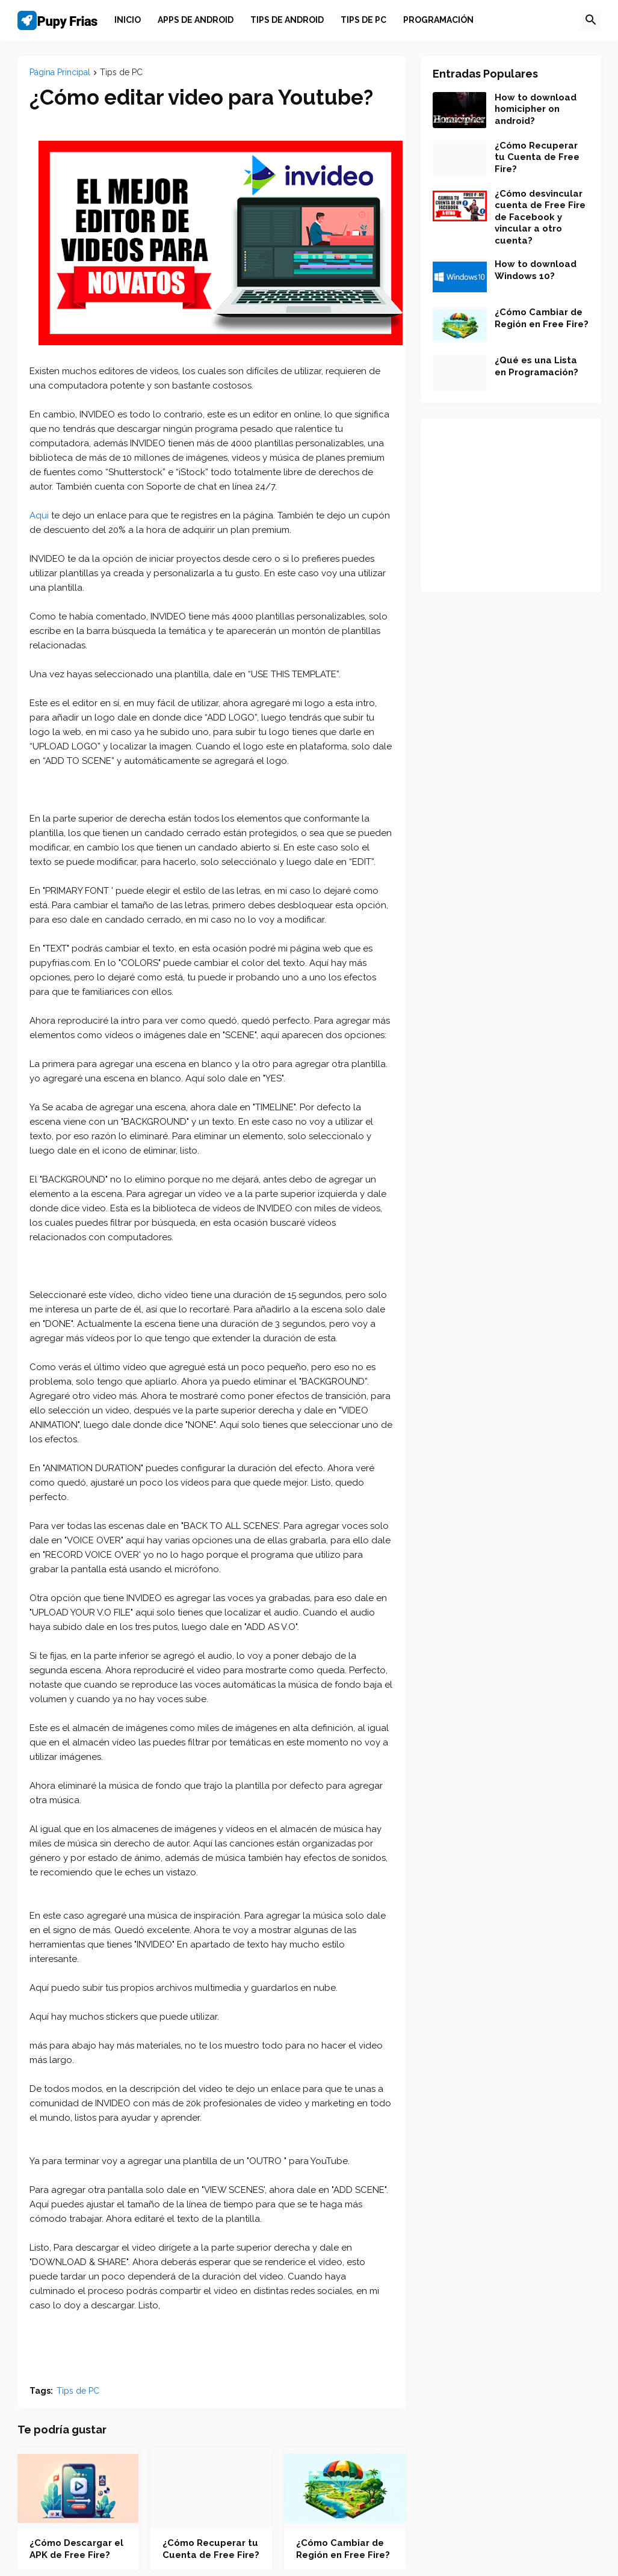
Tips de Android (287, 20)
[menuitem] (127, 20)
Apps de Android (195, 20)
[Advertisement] (511, 505)
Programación (438, 20)
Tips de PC (363, 20)
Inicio (127, 20)
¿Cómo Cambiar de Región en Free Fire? (343, 2549)
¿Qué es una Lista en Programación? (536, 366)
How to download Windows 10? (535, 270)
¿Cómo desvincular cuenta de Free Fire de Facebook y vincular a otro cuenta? (540, 217)
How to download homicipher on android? (535, 109)
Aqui (39, 515)
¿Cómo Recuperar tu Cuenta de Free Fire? (210, 2549)
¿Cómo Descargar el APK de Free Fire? (76, 2549)
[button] (591, 20)
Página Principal (59, 72)
